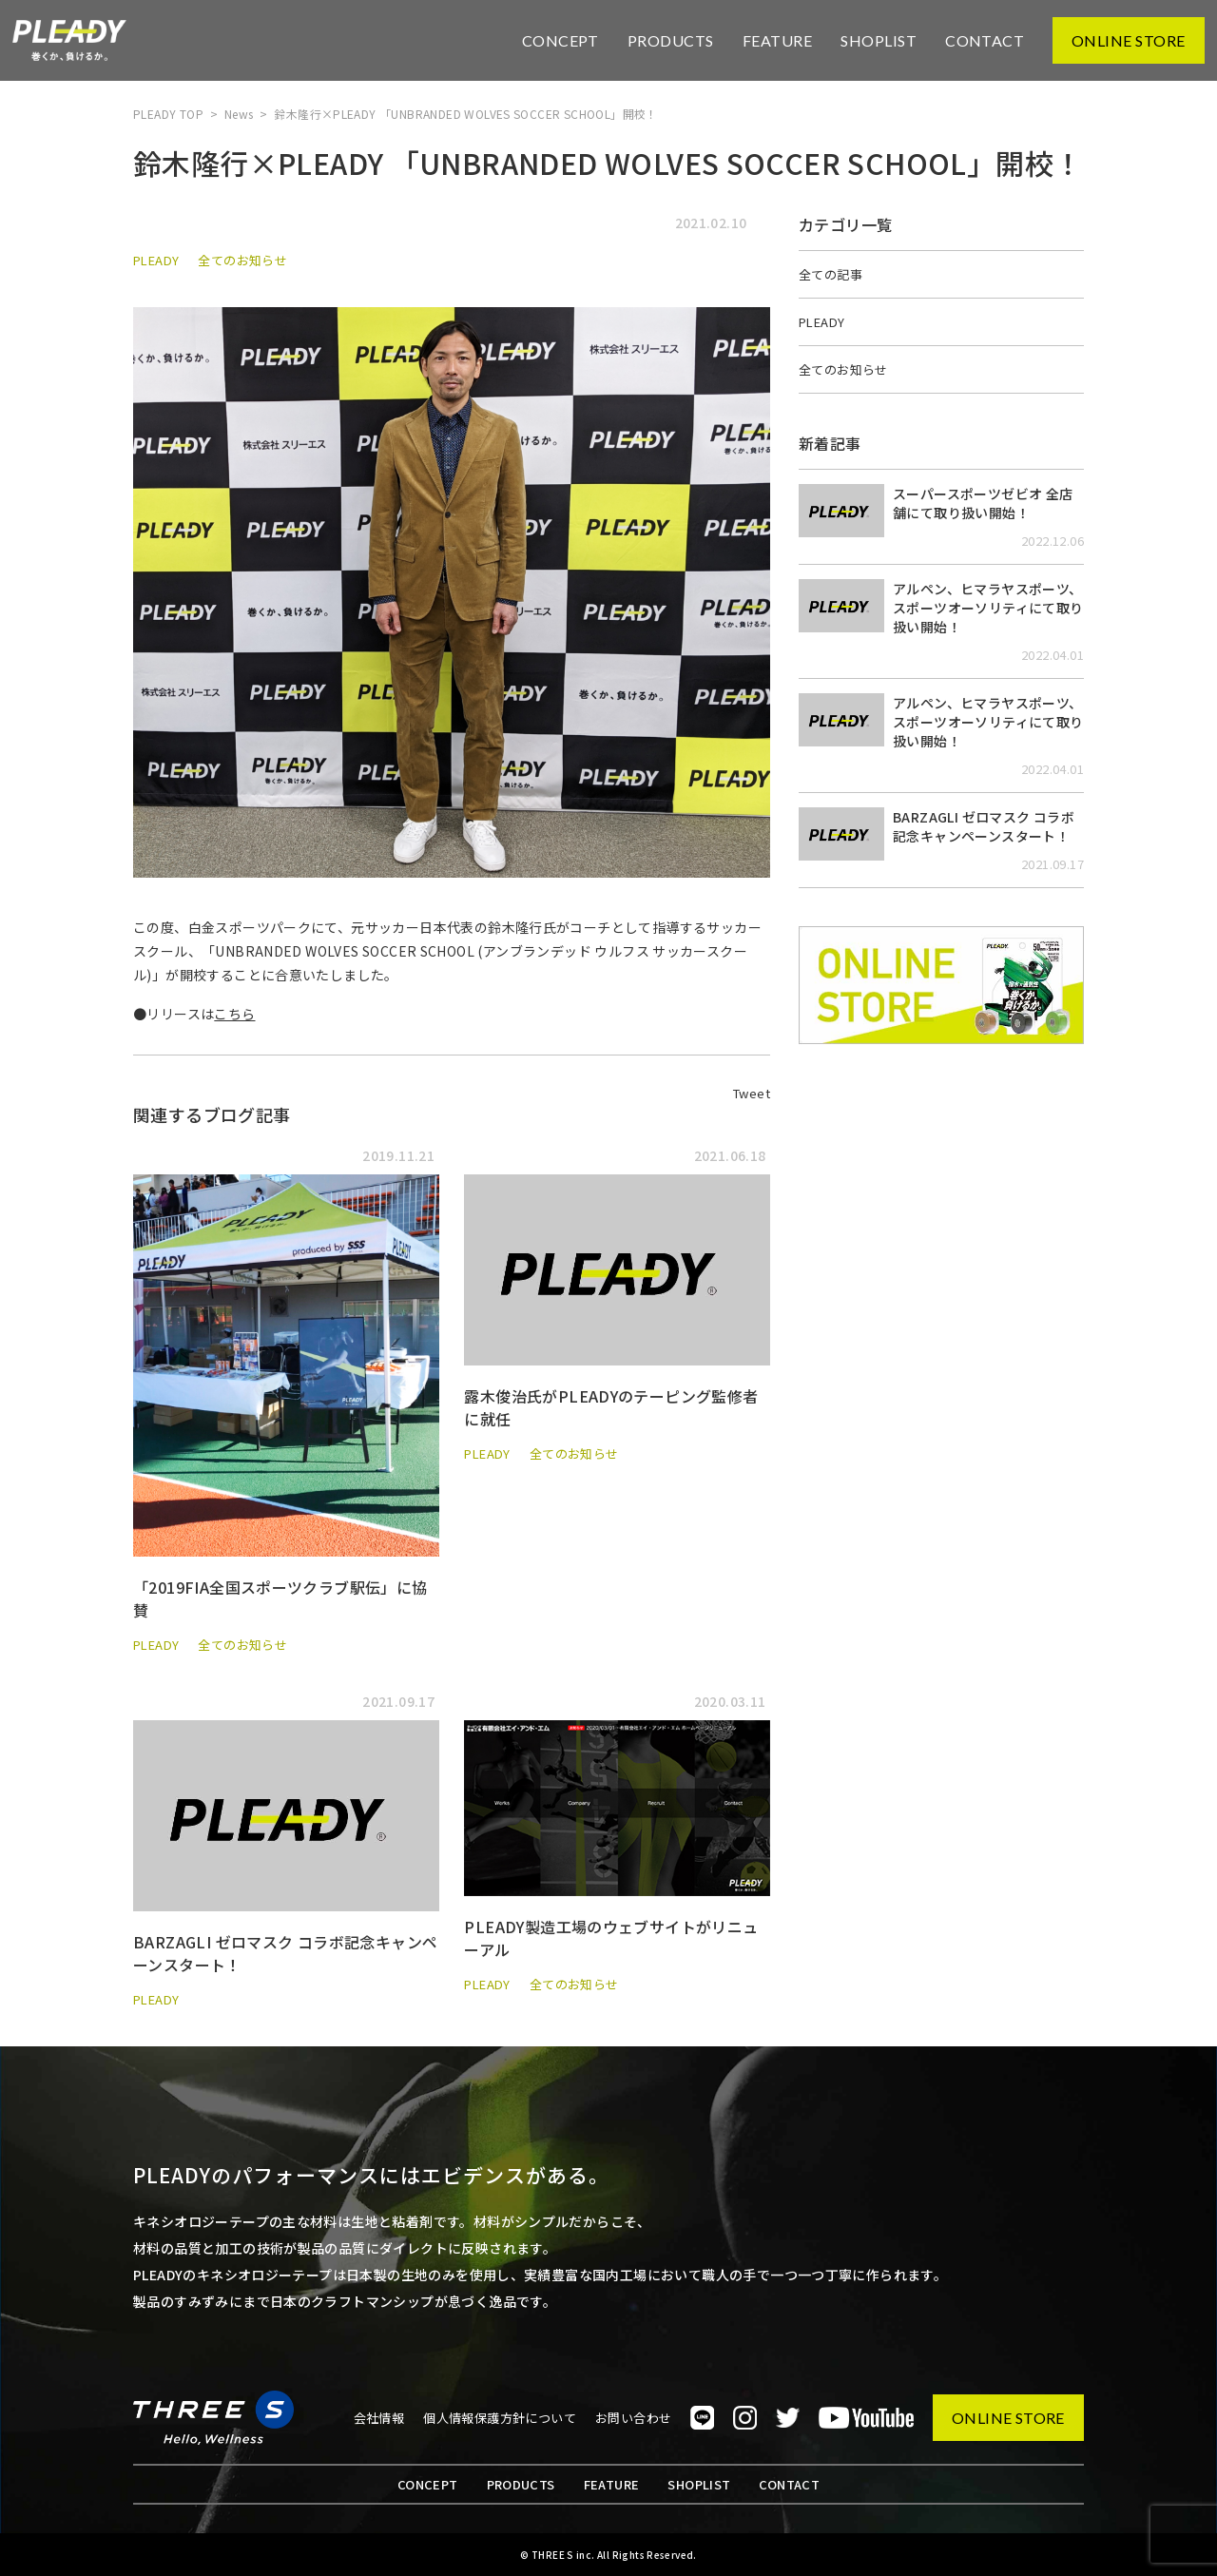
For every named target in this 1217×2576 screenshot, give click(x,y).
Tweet (751, 1093)
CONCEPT (560, 40)
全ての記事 (830, 274)
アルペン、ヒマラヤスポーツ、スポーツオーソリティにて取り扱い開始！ (988, 607)
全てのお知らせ (242, 260)
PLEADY (156, 260)
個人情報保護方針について (499, 2418)
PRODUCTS (671, 40)
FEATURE (777, 40)
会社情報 (379, 2418)
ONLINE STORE (1129, 40)
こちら (234, 1013)
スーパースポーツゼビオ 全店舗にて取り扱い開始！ (982, 503)
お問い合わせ (633, 2418)
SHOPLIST (878, 40)
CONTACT (984, 40)
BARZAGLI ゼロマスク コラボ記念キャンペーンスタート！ (983, 826)
